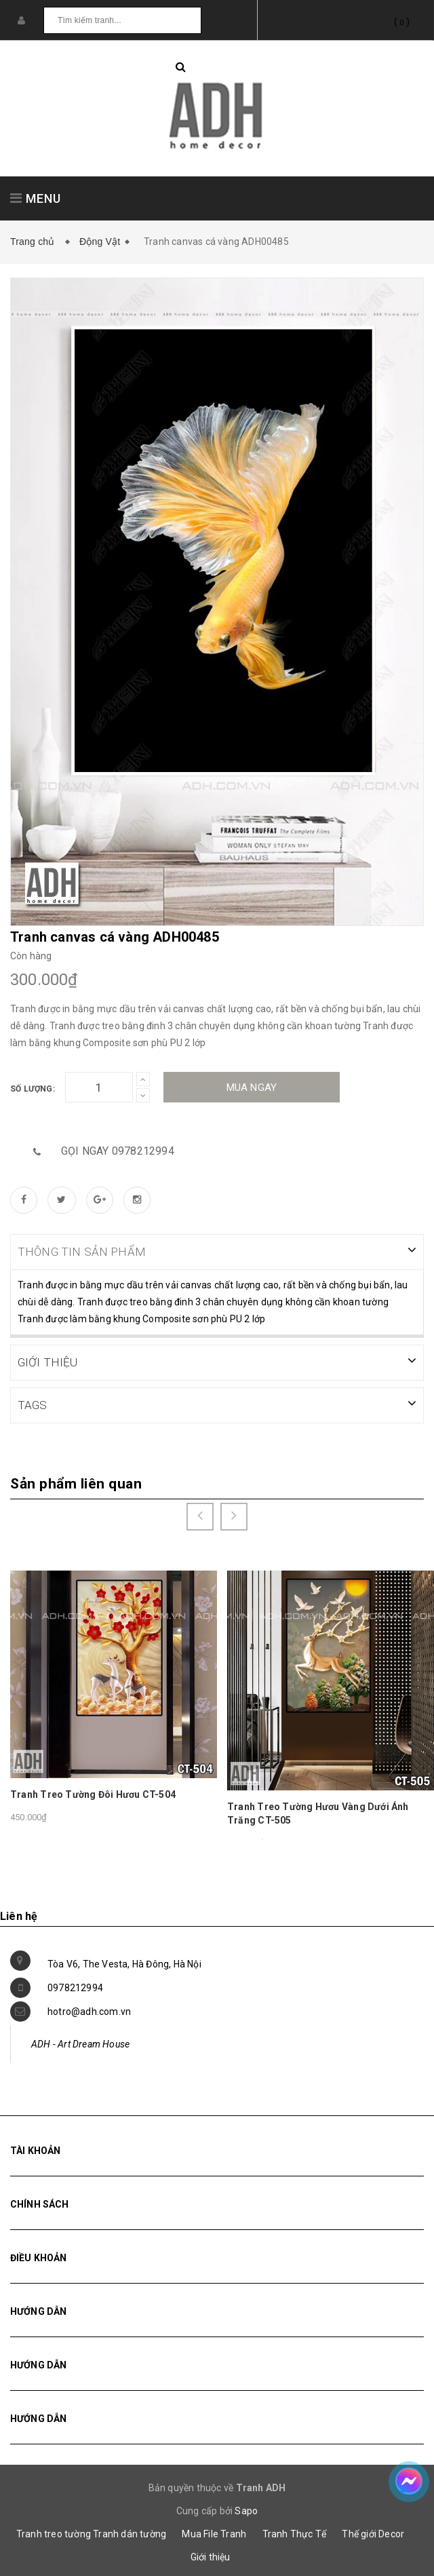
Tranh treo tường (53, 2532)
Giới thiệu (211, 2555)
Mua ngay (251, 1087)
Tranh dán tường (129, 2532)
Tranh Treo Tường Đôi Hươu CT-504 (93, 1793)
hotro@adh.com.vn (89, 2010)
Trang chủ (35, 241)
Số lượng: (32, 1089)
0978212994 (75, 1986)
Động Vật (99, 241)
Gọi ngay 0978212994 (117, 1151)
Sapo (246, 2509)
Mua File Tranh (214, 2532)
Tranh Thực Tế (294, 2532)
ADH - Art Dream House (80, 2042)
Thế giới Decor (373, 2532)
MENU (35, 198)
